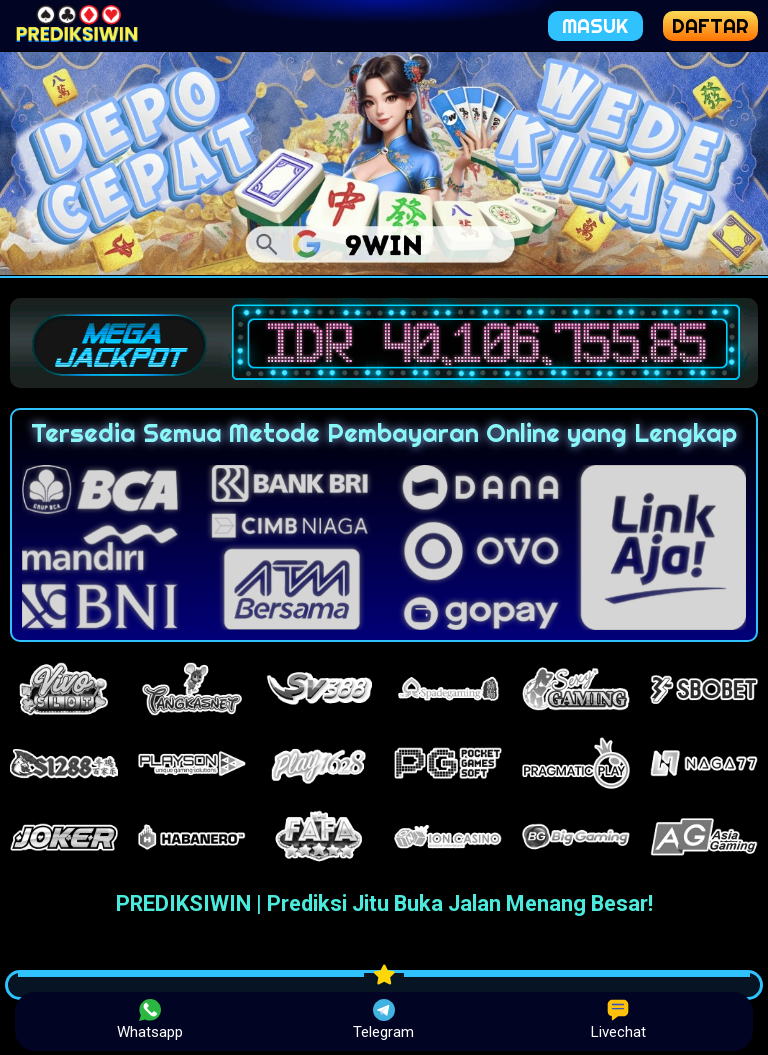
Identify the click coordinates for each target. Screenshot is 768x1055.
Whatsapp (150, 1020)
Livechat (618, 1020)
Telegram (383, 1020)
